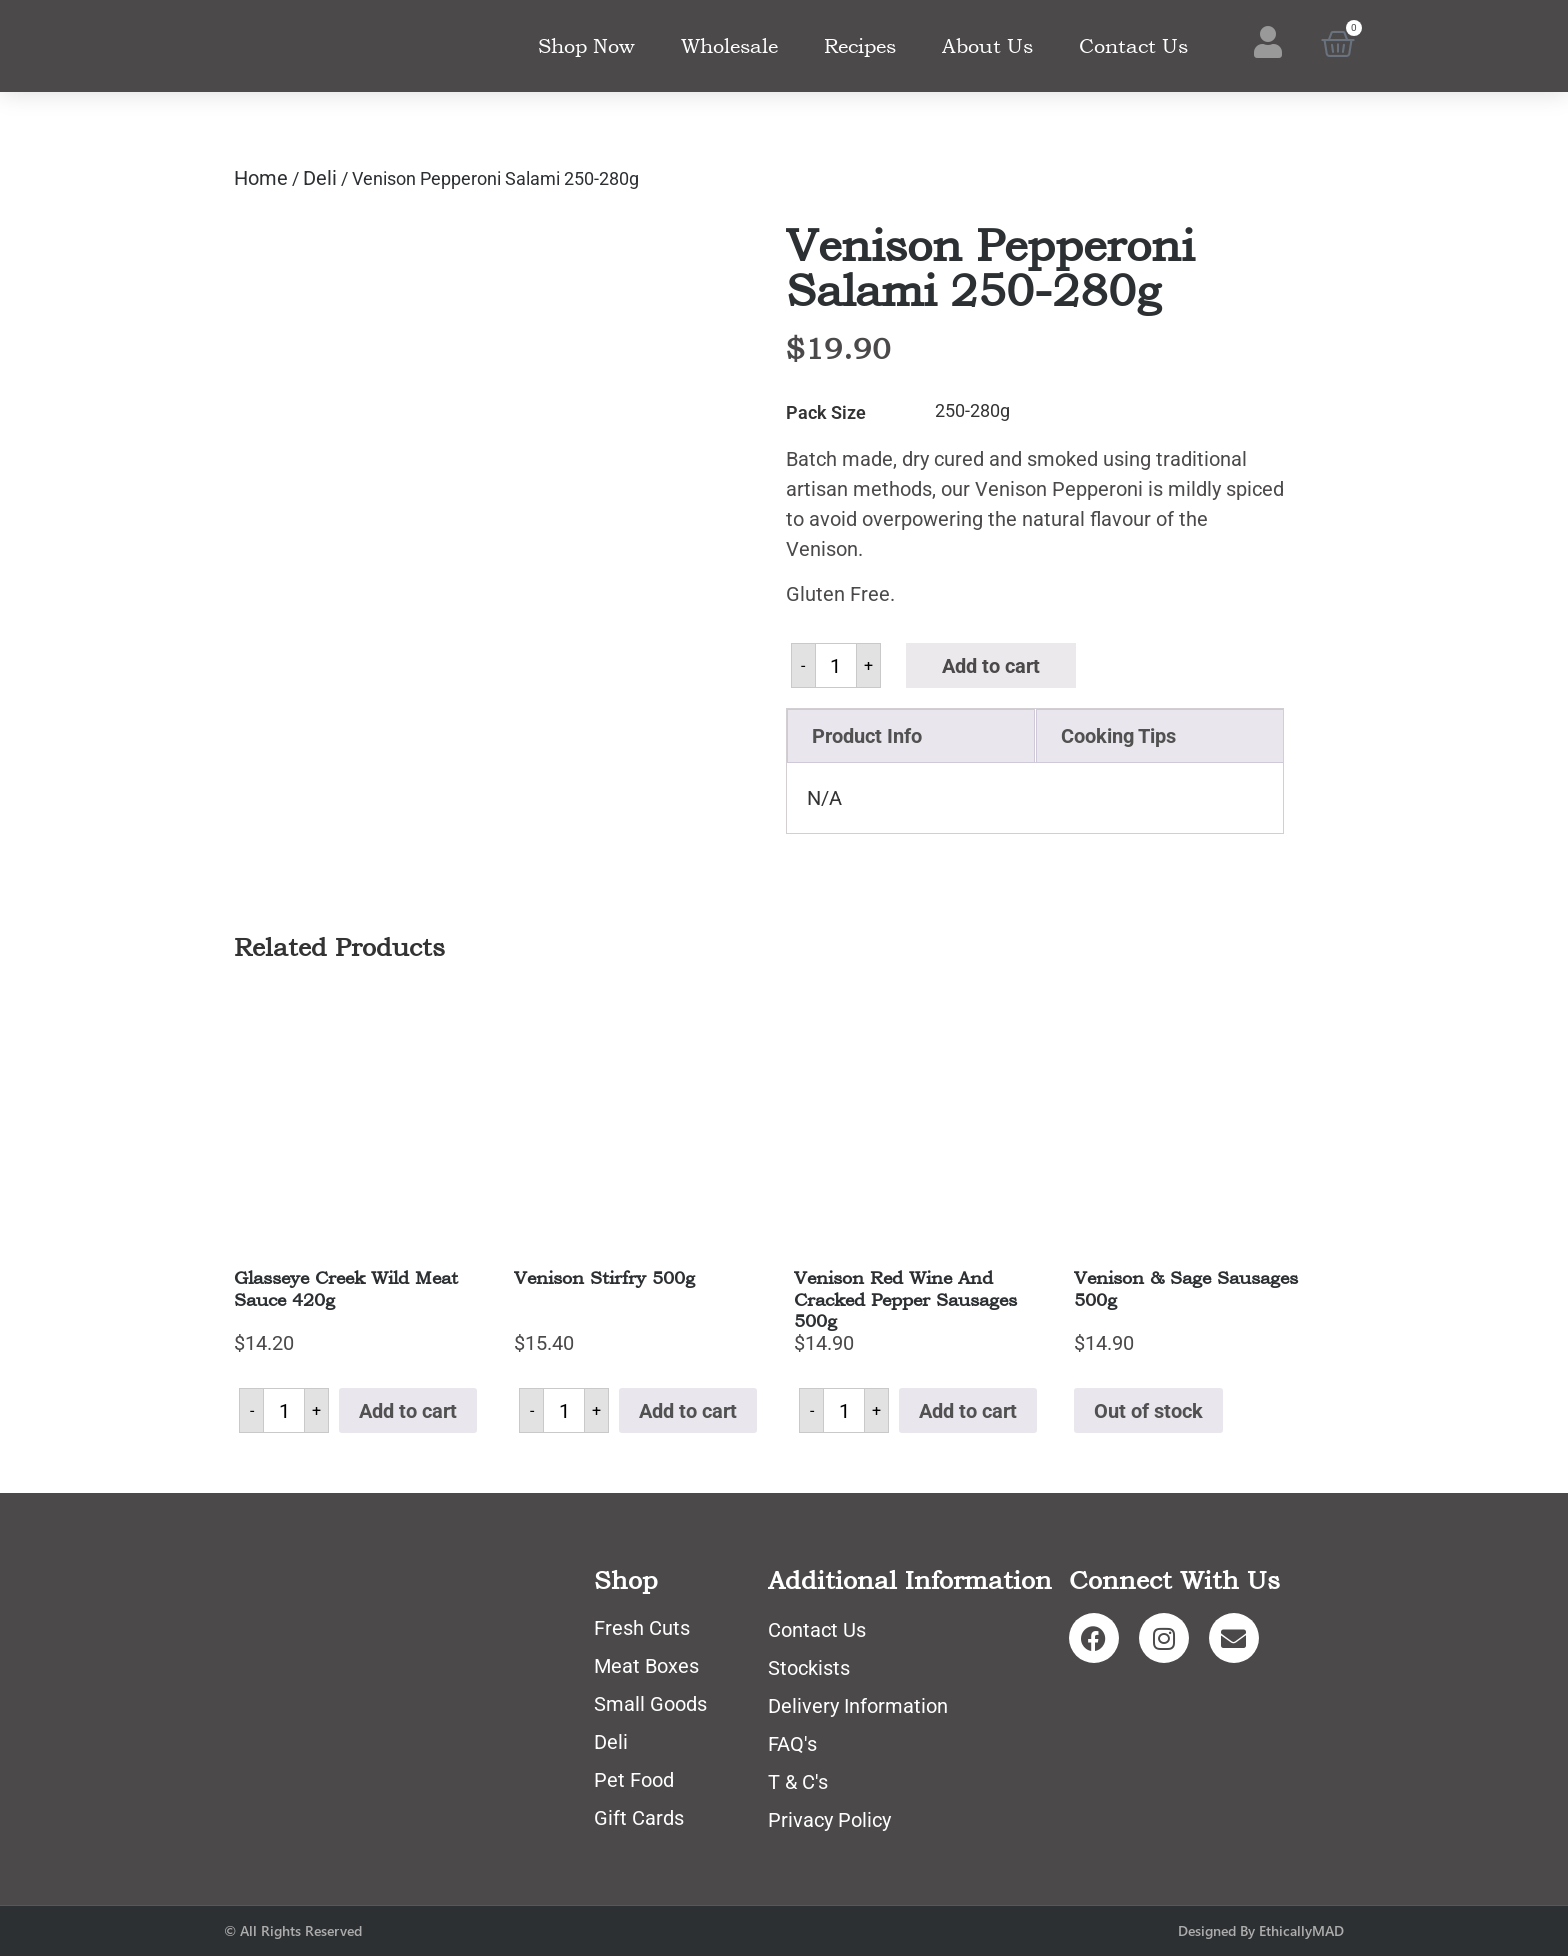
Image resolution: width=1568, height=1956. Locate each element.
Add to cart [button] (408, 1411)
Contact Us (1133, 46)
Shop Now (586, 46)
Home (261, 178)
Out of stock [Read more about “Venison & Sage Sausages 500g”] (1148, 1411)
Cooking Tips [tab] (1118, 736)
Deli (320, 178)
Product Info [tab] (867, 736)
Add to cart (991, 666)
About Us (987, 46)
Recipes (860, 46)
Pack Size (826, 413)
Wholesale (729, 46)
